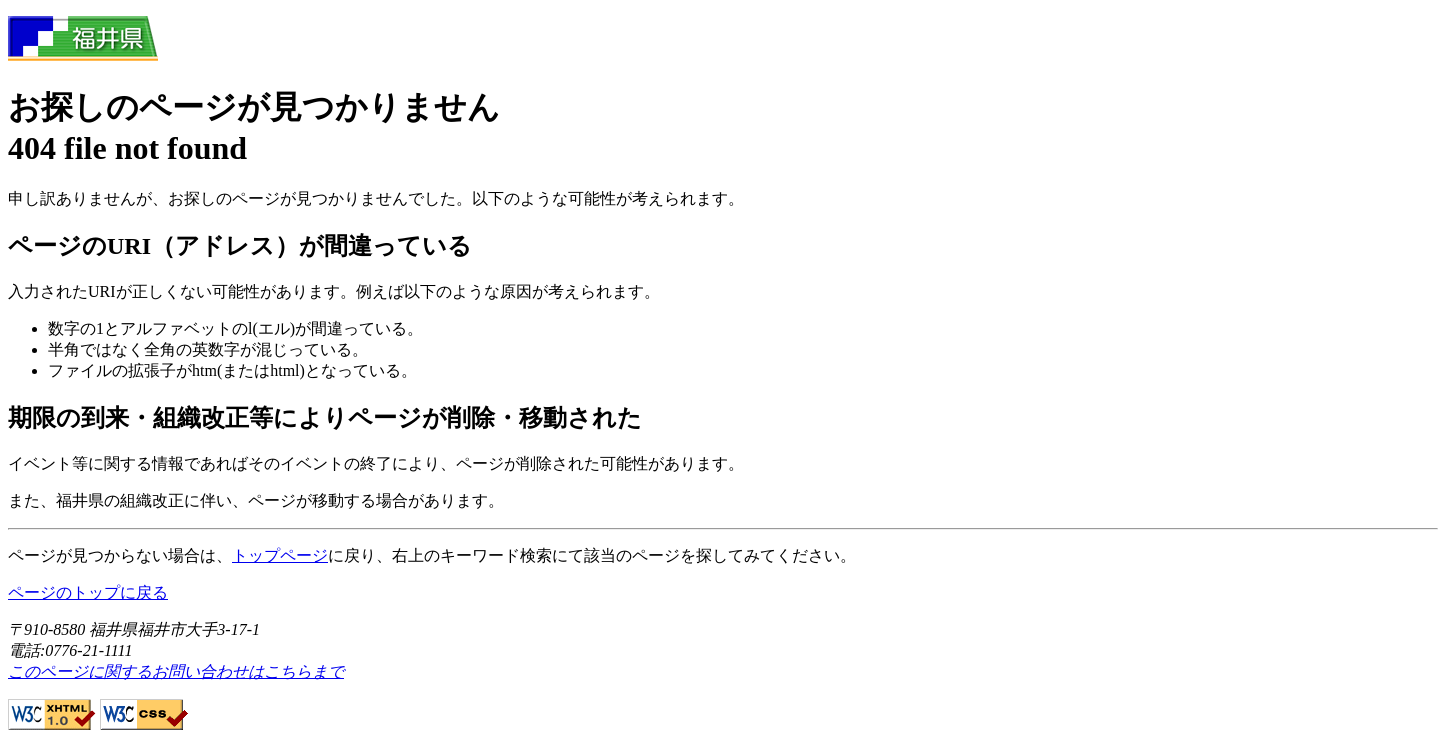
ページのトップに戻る (88, 592)
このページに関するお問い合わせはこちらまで (176, 671)
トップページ (280, 555)
